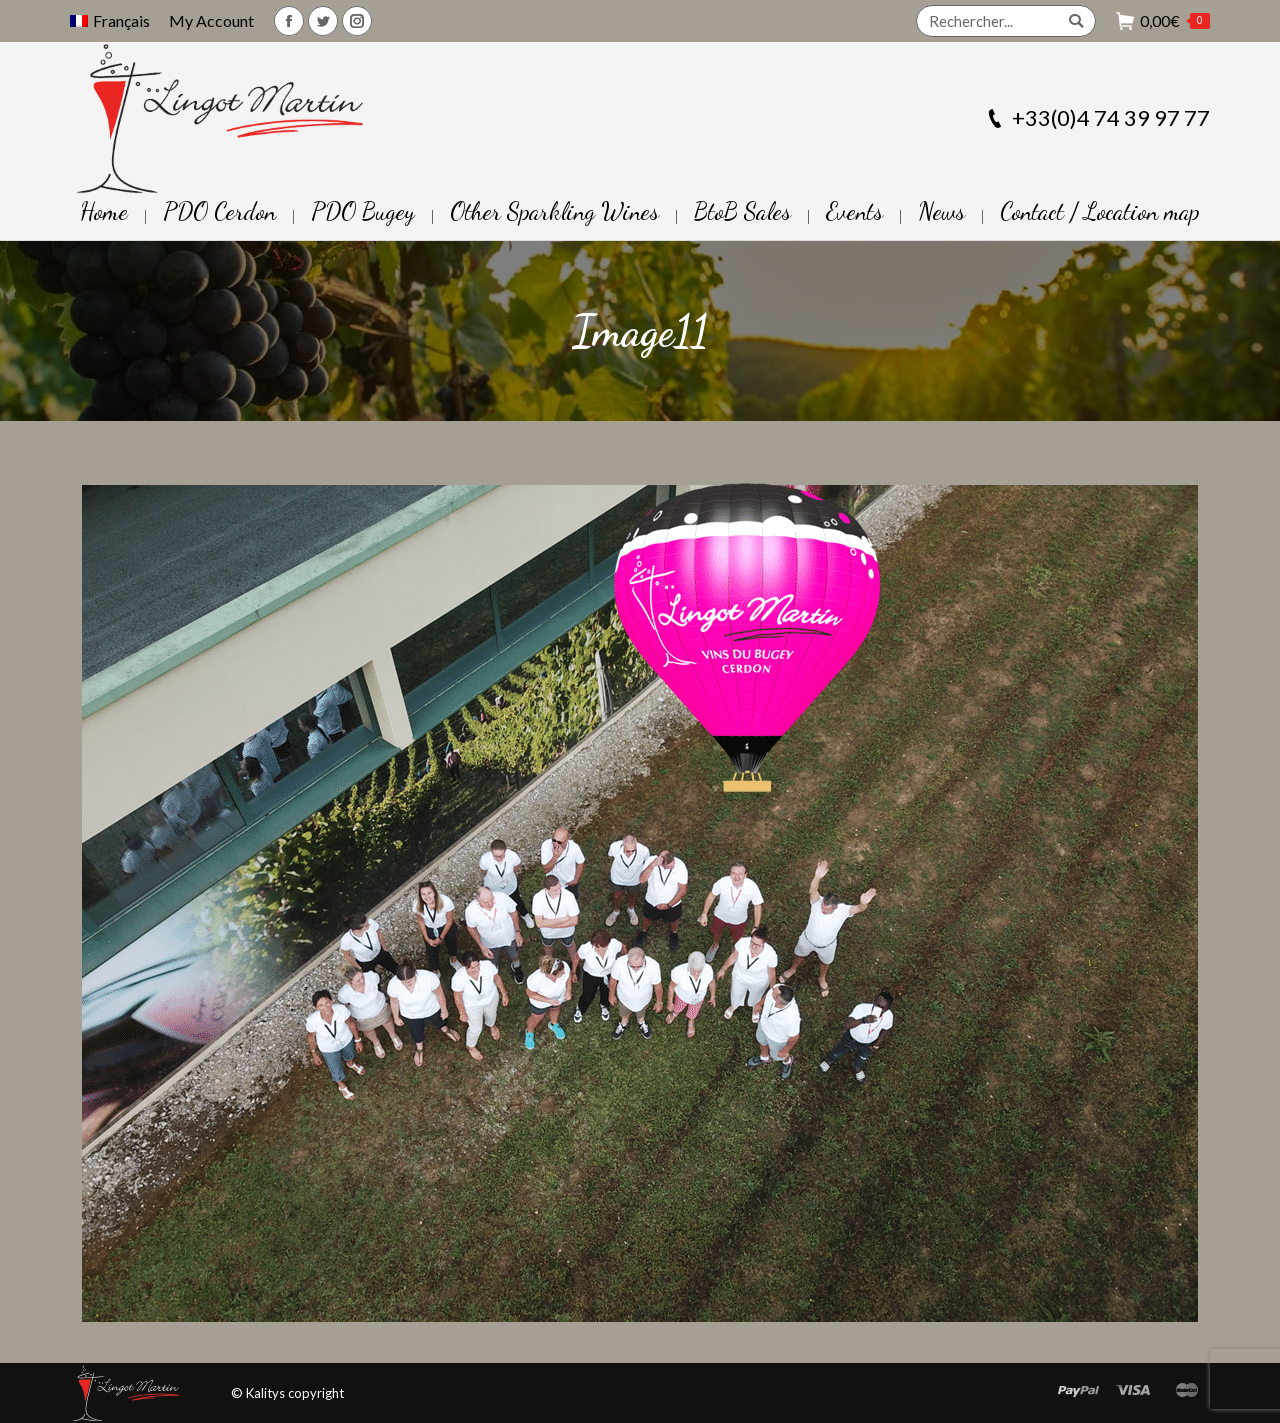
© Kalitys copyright (287, 1393)
